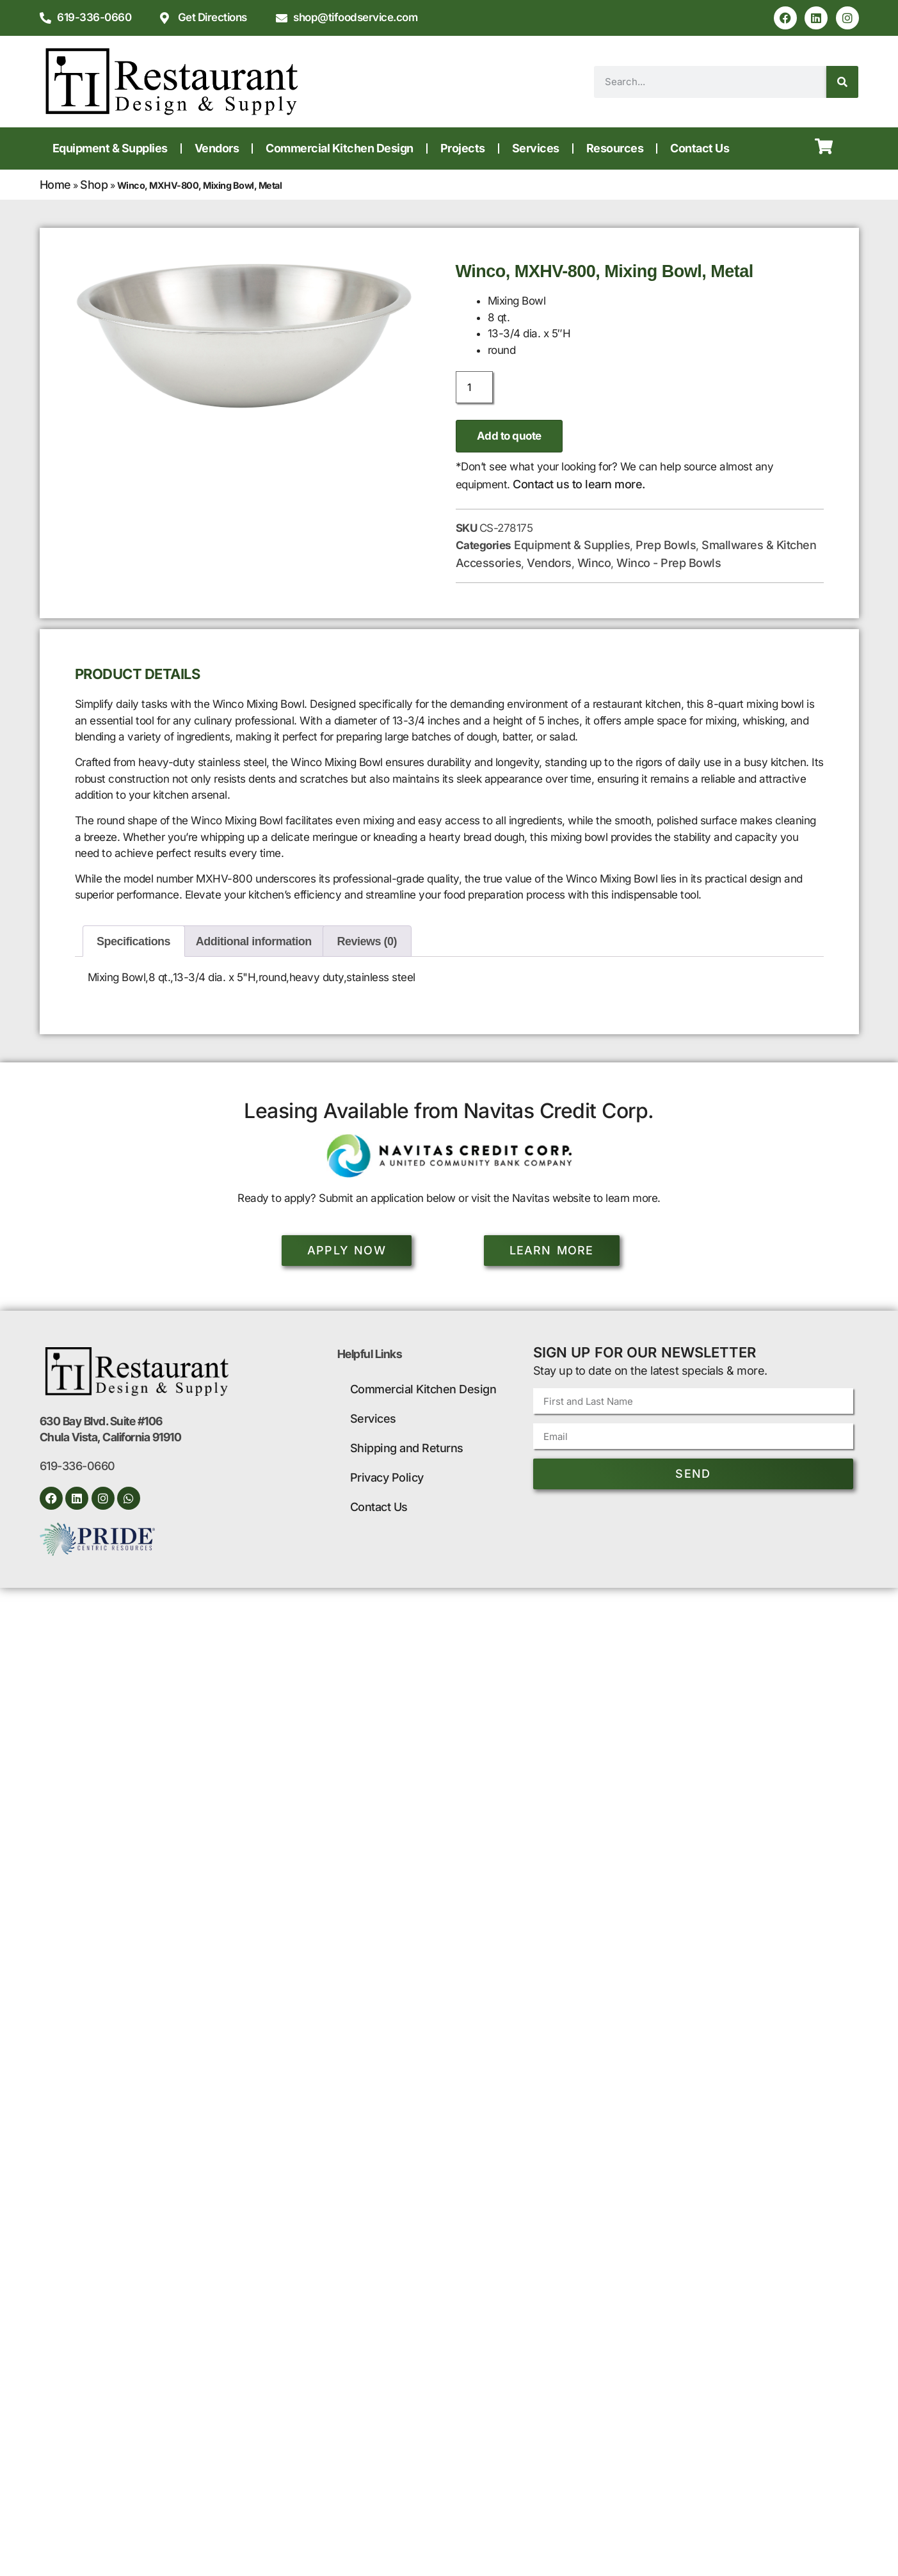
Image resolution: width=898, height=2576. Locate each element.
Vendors (217, 148)
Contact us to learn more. (579, 484)
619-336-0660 (77, 1466)
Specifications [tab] (133, 941)
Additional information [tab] (254, 941)
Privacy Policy (387, 1477)
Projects (462, 148)
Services (535, 148)
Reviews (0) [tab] (367, 941)
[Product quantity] (474, 387)
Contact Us (699, 148)
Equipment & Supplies (110, 148)
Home (55, 184)
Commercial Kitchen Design (339, 148)
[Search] (842, 82)
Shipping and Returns (406, 1448)
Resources (615, 148)
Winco (594, 563)
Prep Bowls (666, 545)
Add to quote (509, 435)
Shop (94, 184)
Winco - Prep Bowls (668, 563)
